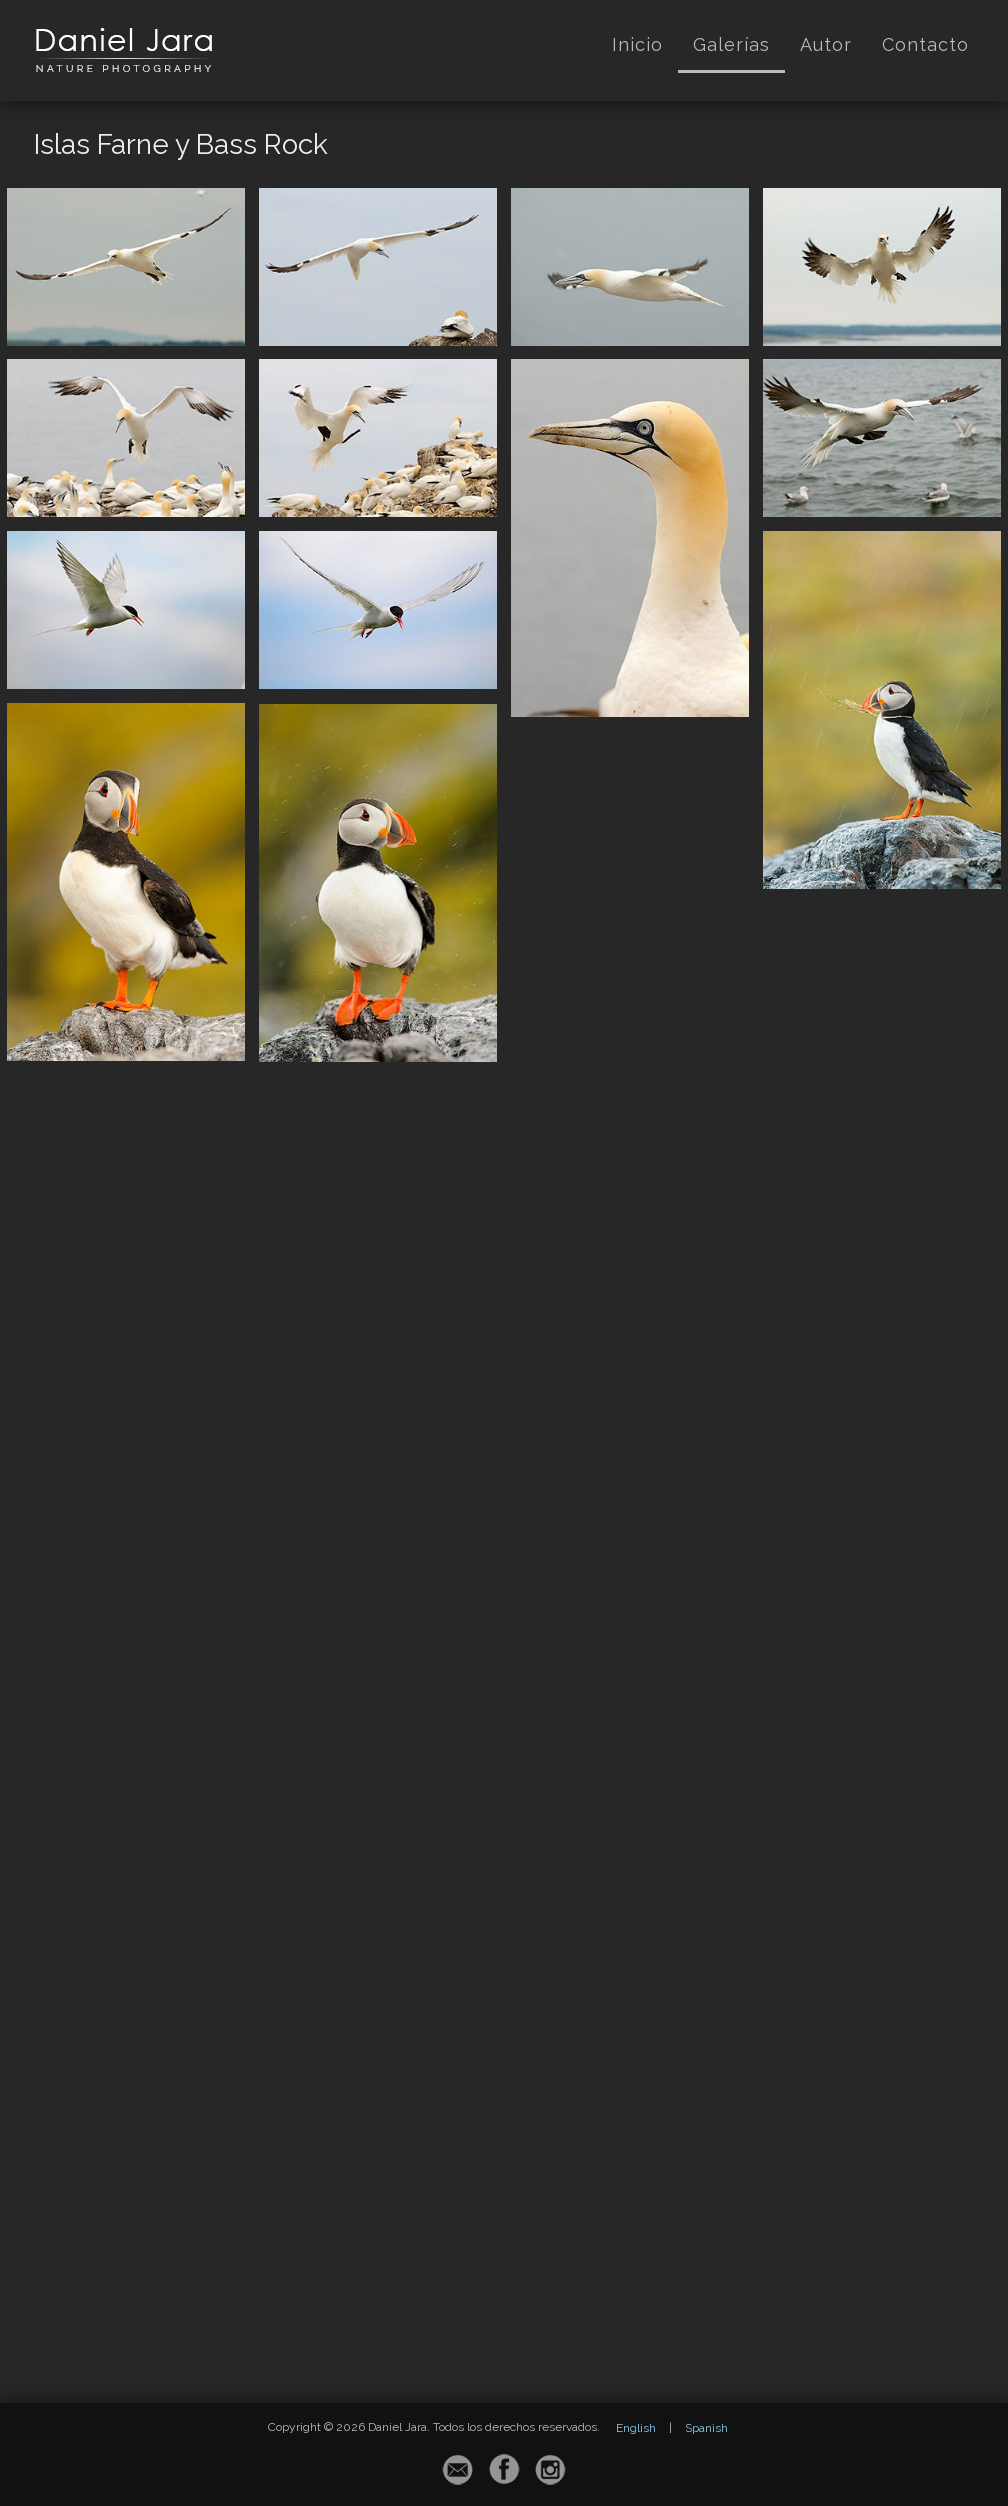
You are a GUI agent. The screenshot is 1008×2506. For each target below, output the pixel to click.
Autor (826, 44)
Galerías (731, 44)
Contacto (925, 44)
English (636, 2428)
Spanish (706, 2428)
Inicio (637, 44)
